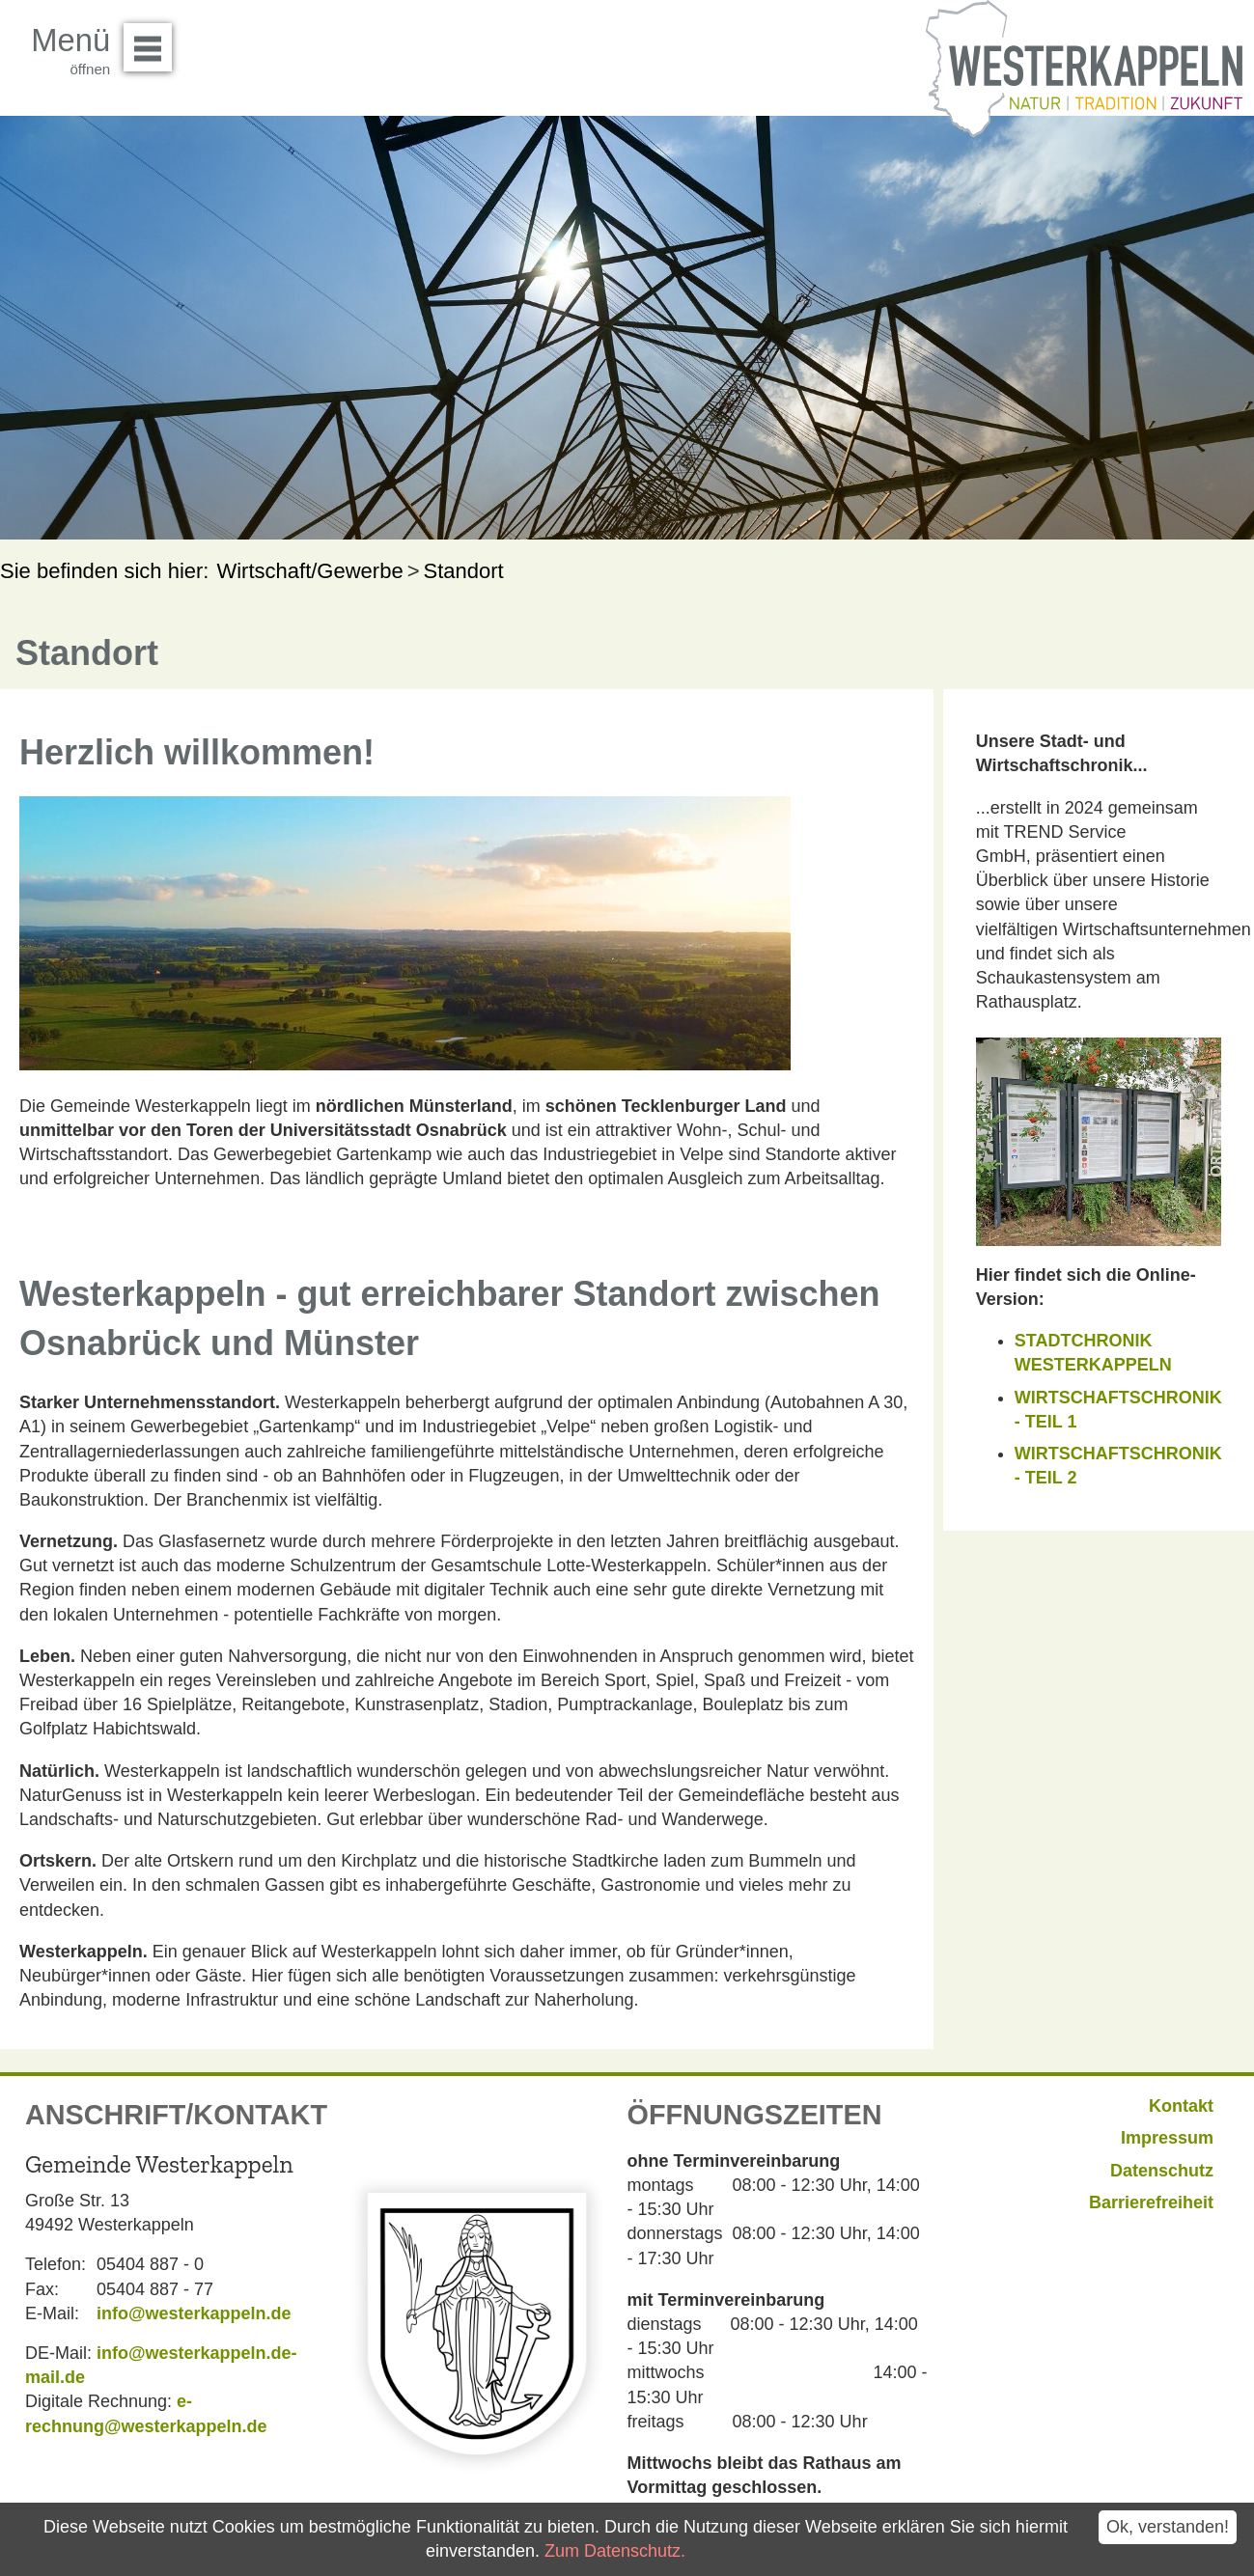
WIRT (1037, 1453)
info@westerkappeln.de (194, 2313)
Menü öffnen (153, 40)
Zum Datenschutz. (614, 2551)
